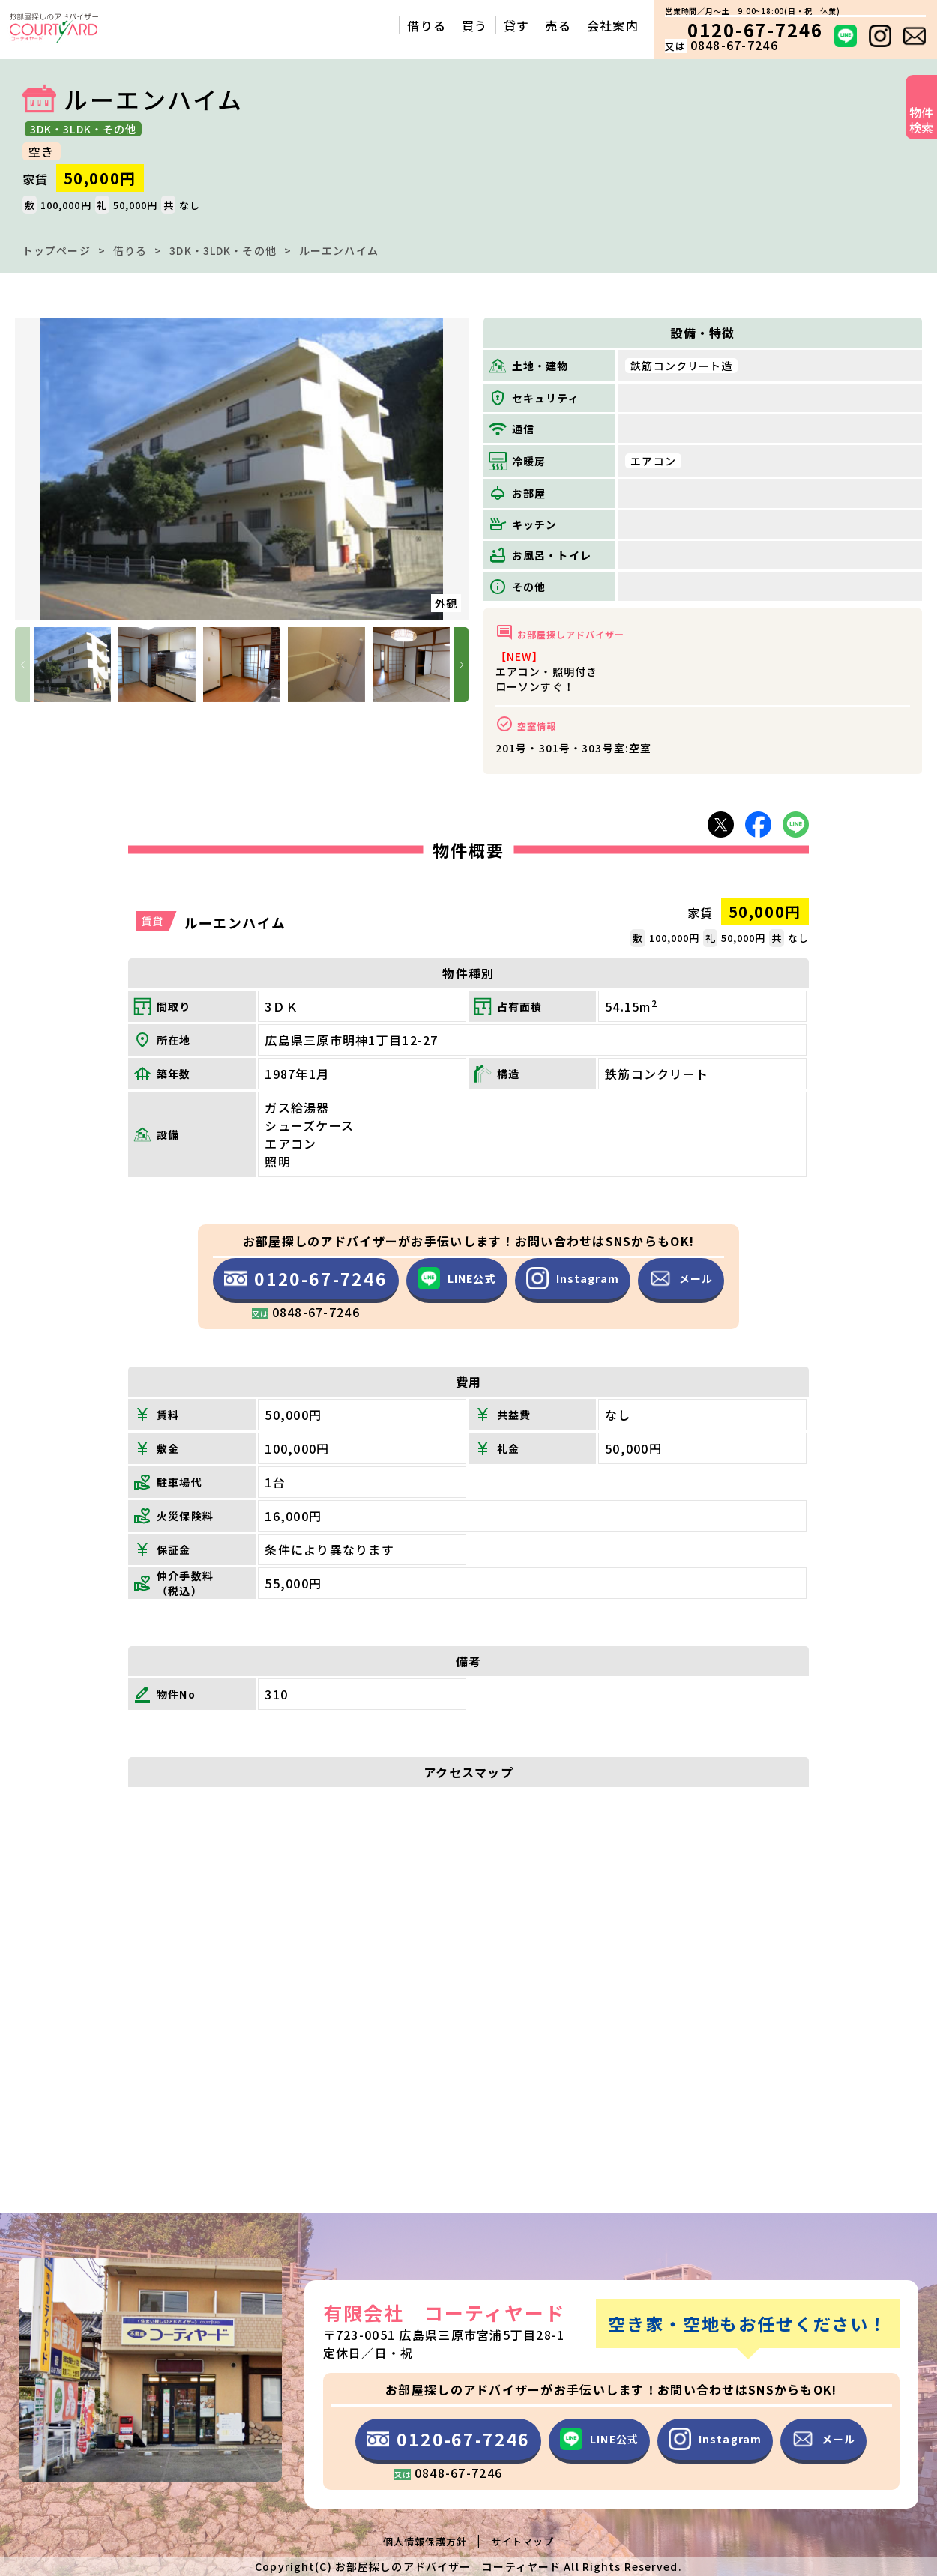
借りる (130, 250)
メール (681, 1278)
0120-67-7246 (306, 1284)
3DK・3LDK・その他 (222, 250)
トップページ (56, 250)
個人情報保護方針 (425, 2541)
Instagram (572, 1278)
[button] (461, 664)
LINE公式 (457, 1278)
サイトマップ (522, 2541)
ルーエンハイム (339, 250)
